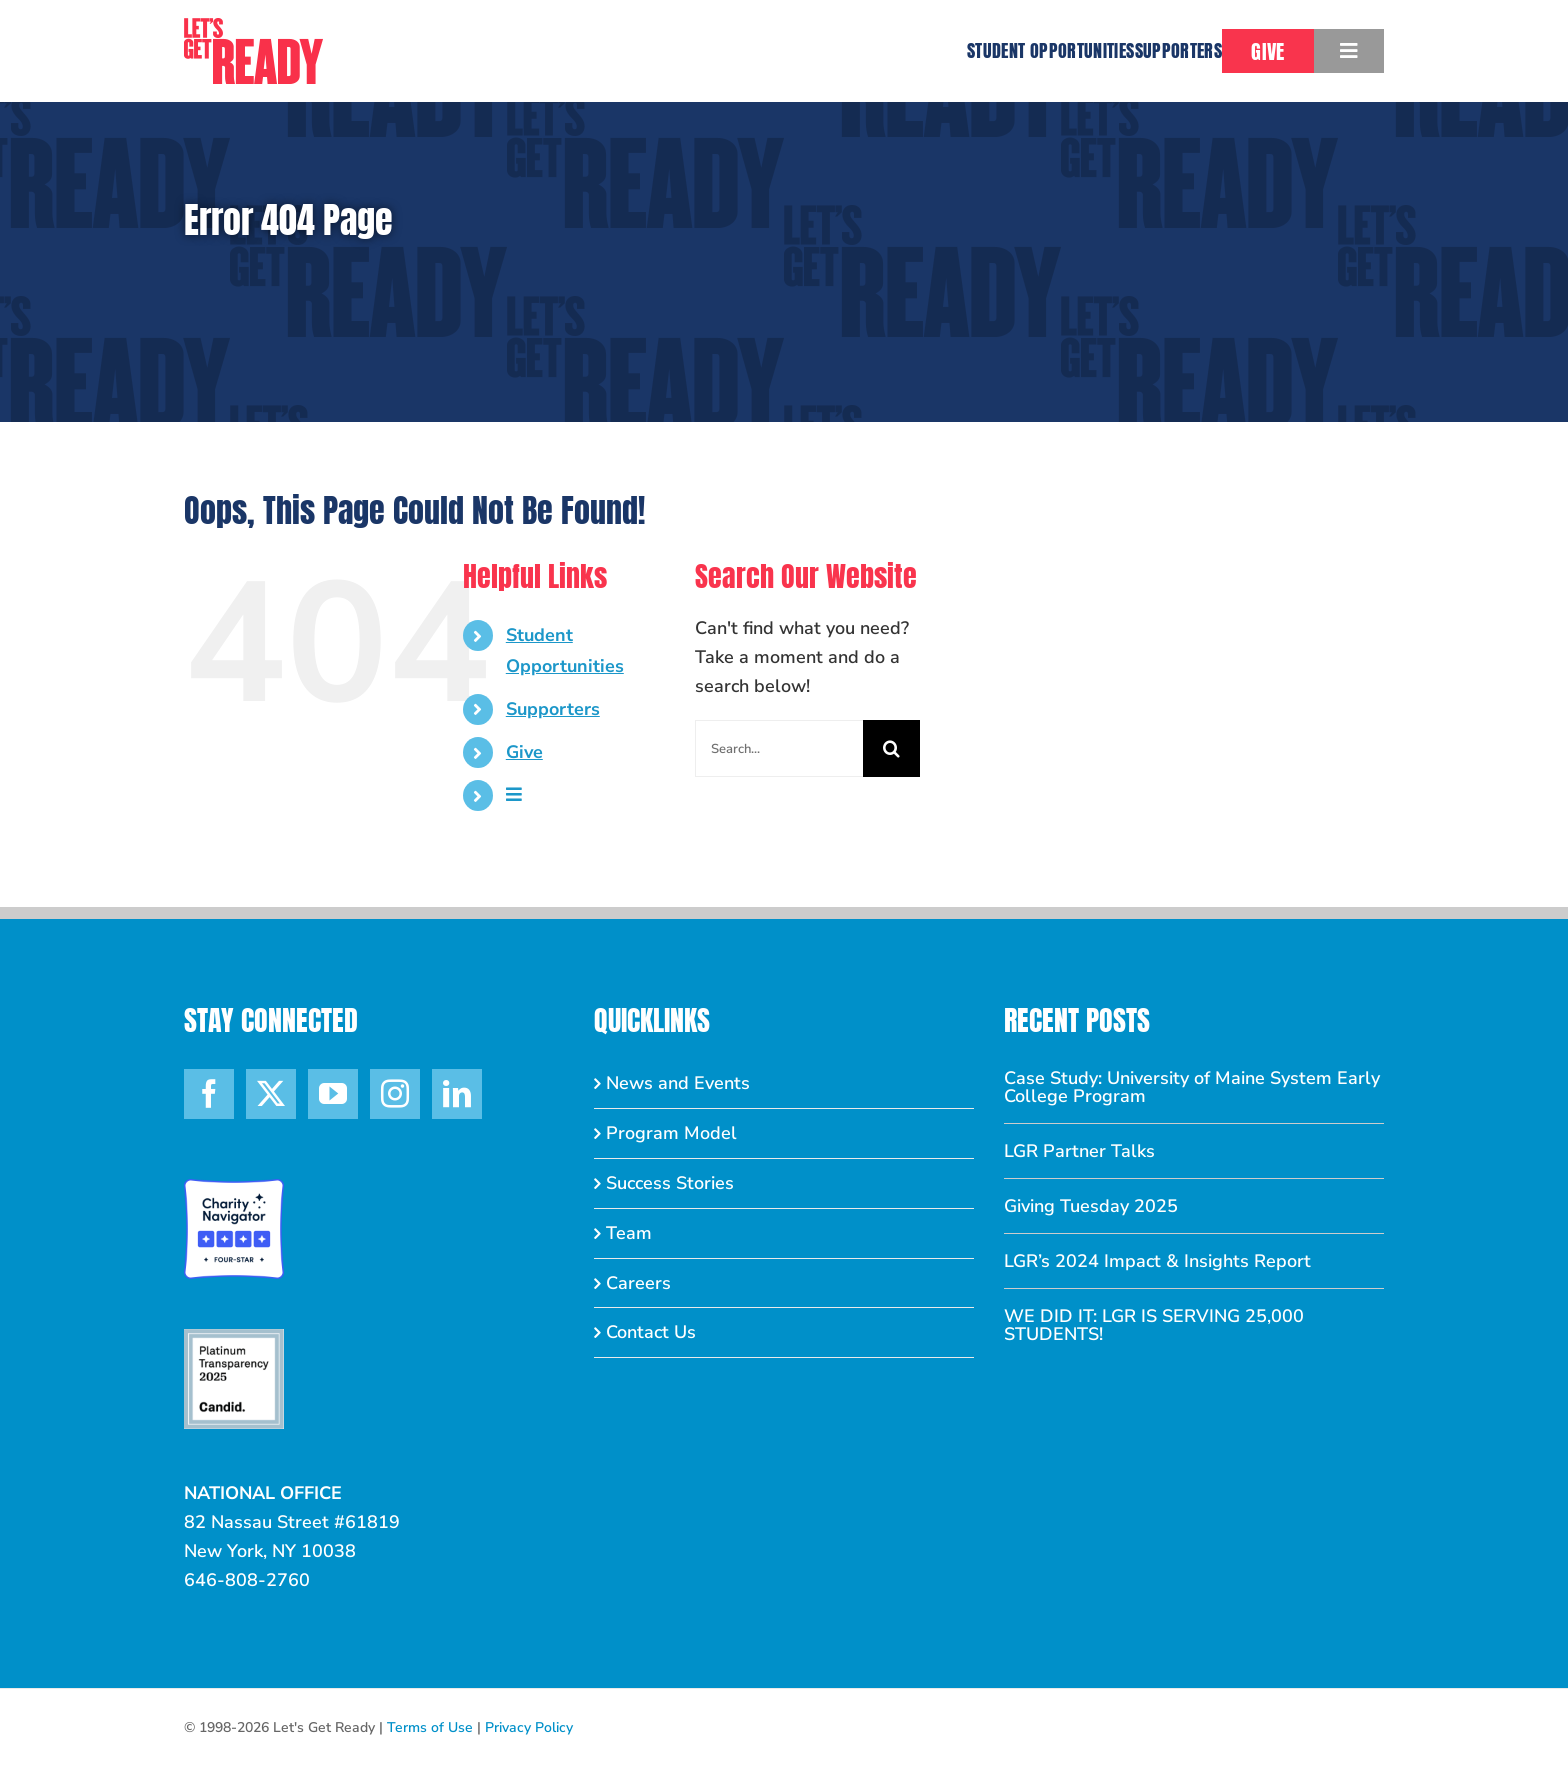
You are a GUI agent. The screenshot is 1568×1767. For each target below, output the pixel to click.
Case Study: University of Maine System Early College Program (1192, 1087)
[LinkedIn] (457, 1094)
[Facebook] (209, 1094)
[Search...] (779, 748)
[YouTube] (333, 1094)
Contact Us (651, 1332)
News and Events (678, 1083)
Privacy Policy (529, 1727)
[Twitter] (271, 1094)
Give (524, 752)
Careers (638, 1283)
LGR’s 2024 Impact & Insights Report (1157, 1261)
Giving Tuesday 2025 (1091, 1206)
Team (629, 1233)
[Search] (891, 748)
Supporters (553, 709)
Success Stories (670, 1183)
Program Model (671, 1133)
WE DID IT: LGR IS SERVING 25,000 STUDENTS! (1154, 1325)
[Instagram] (395, 1094)
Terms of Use (430, 1727)
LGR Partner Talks (1079, 1151)
